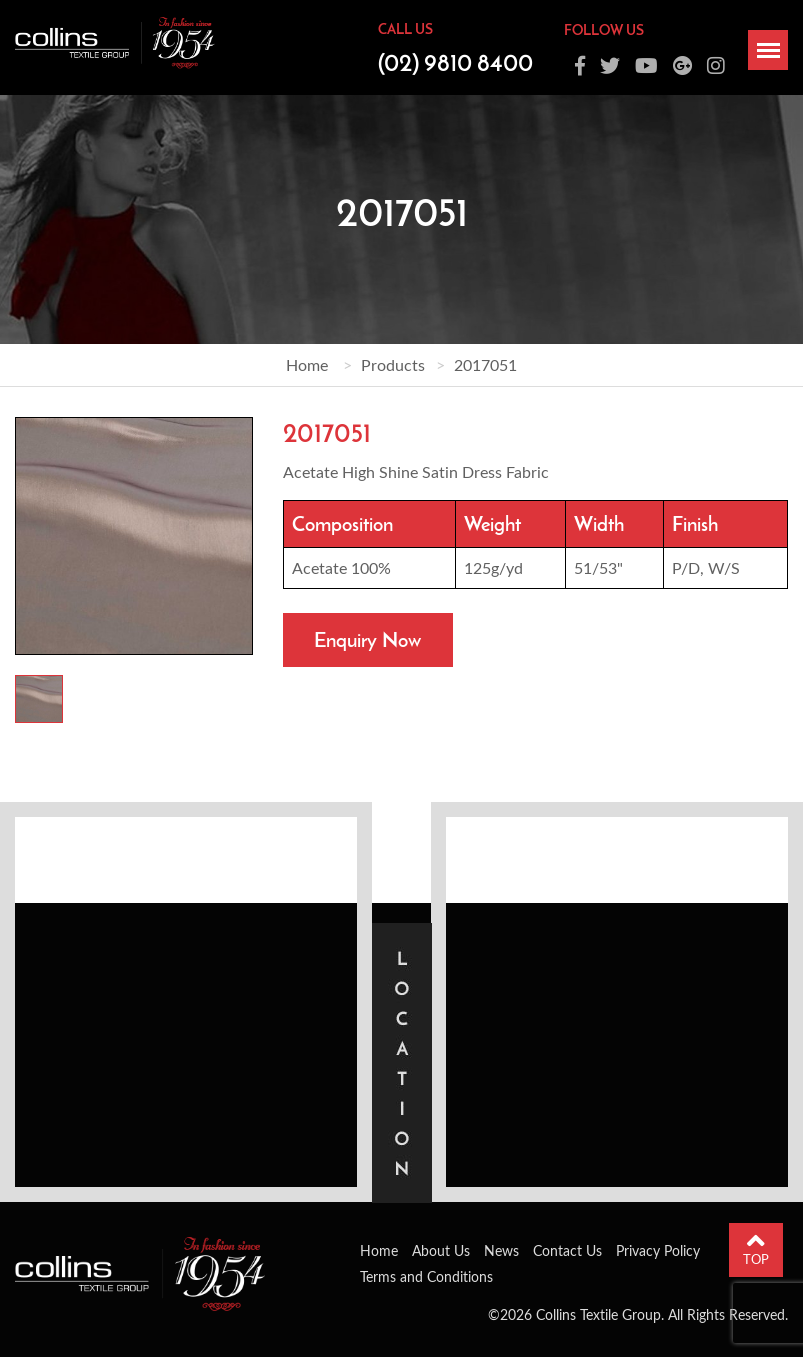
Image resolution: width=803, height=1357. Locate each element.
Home (307, 364)
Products (393, 364)
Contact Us (567, 1250)
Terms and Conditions (426, 1276)
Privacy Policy (658, 1250)
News (501, 1250)
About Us (441, 1250)
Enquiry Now (367, 639)
